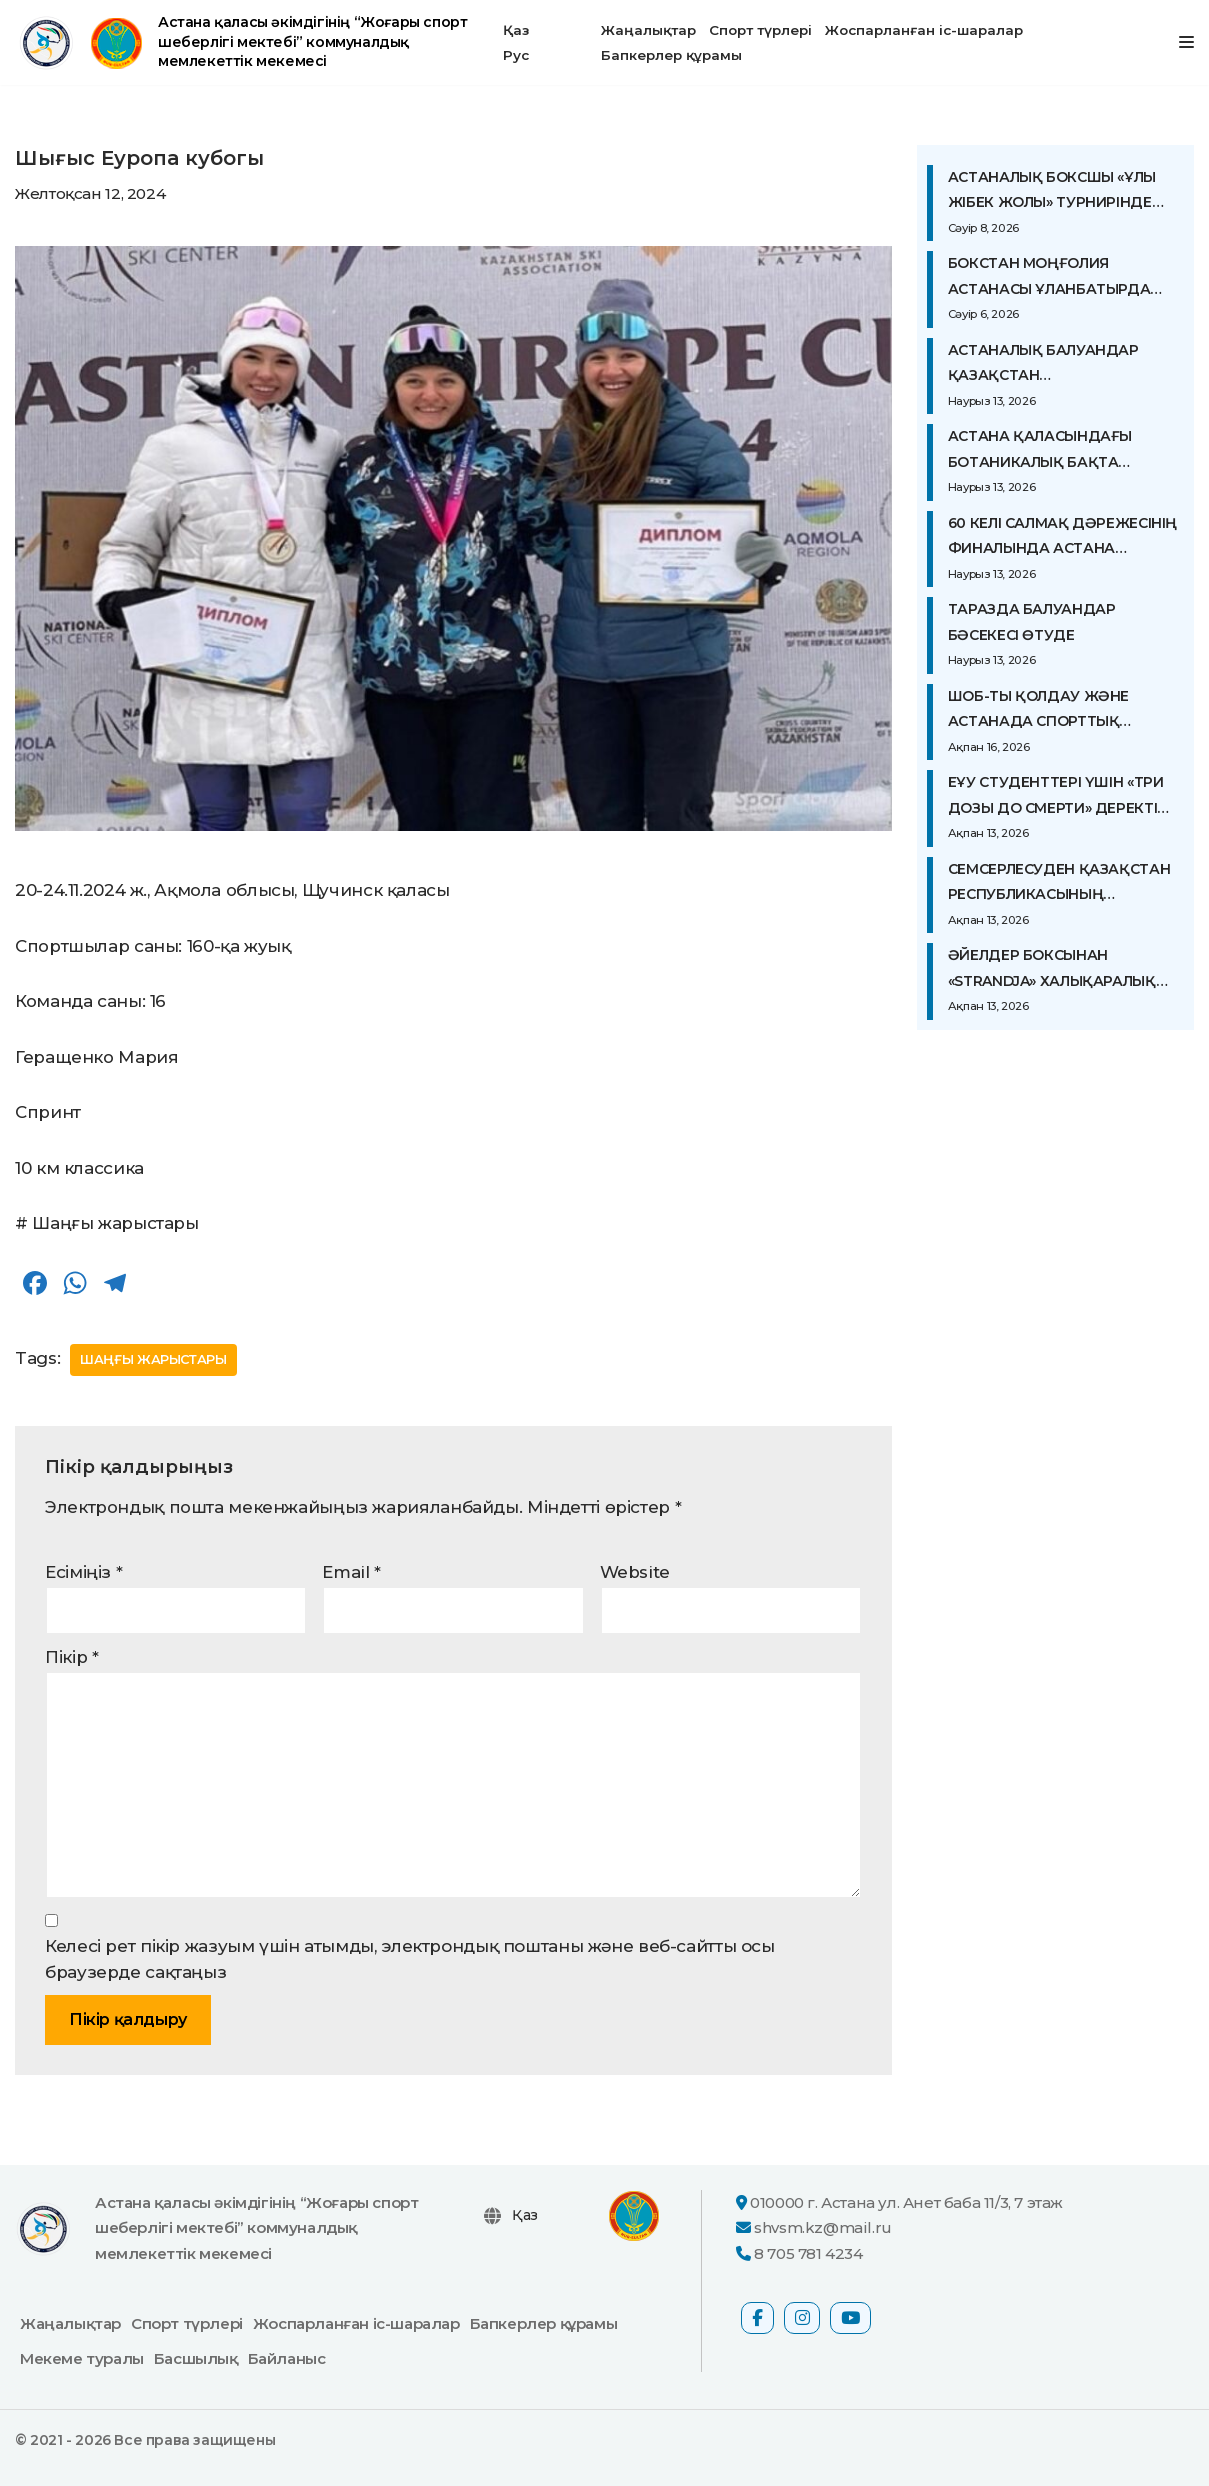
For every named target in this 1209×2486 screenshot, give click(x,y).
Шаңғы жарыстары (155, 1359)
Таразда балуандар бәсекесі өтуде (1031, 622)
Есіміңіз (83, 1572)
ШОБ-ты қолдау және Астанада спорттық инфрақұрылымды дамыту (1062, 711)
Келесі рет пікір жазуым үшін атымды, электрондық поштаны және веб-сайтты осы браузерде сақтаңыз (409, 1959)
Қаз (516, 30)
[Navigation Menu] (1186, 42)
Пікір (71, 1657)
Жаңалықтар (648, 30)
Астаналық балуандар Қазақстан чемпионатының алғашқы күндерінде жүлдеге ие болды (1059, 365)
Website (635, 1572)
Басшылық (196, 2358)
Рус (516, 55)
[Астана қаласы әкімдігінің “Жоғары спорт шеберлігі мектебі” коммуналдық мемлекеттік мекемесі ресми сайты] (242, 42)
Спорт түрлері (760, 30)
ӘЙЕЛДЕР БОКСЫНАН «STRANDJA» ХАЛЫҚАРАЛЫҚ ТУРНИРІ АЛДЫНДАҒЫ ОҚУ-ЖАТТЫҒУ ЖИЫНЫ (1052, 970)
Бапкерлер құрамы (671, 55)
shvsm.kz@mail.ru (823, 2228)
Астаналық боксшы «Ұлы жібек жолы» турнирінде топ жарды (1052, 192)
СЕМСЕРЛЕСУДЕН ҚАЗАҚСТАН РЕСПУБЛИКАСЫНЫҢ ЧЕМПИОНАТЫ (1059, 884)
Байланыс (287, 2358)
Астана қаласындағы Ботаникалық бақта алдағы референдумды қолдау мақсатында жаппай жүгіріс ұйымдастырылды (1046, 451)
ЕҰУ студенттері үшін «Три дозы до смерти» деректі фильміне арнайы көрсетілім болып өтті (1055, 797)
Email (351, 1572)
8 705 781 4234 (808, 2253)
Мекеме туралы (82, 2358)
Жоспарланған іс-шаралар (924, 30)
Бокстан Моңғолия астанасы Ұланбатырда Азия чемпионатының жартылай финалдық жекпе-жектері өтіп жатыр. (1060, 278)
